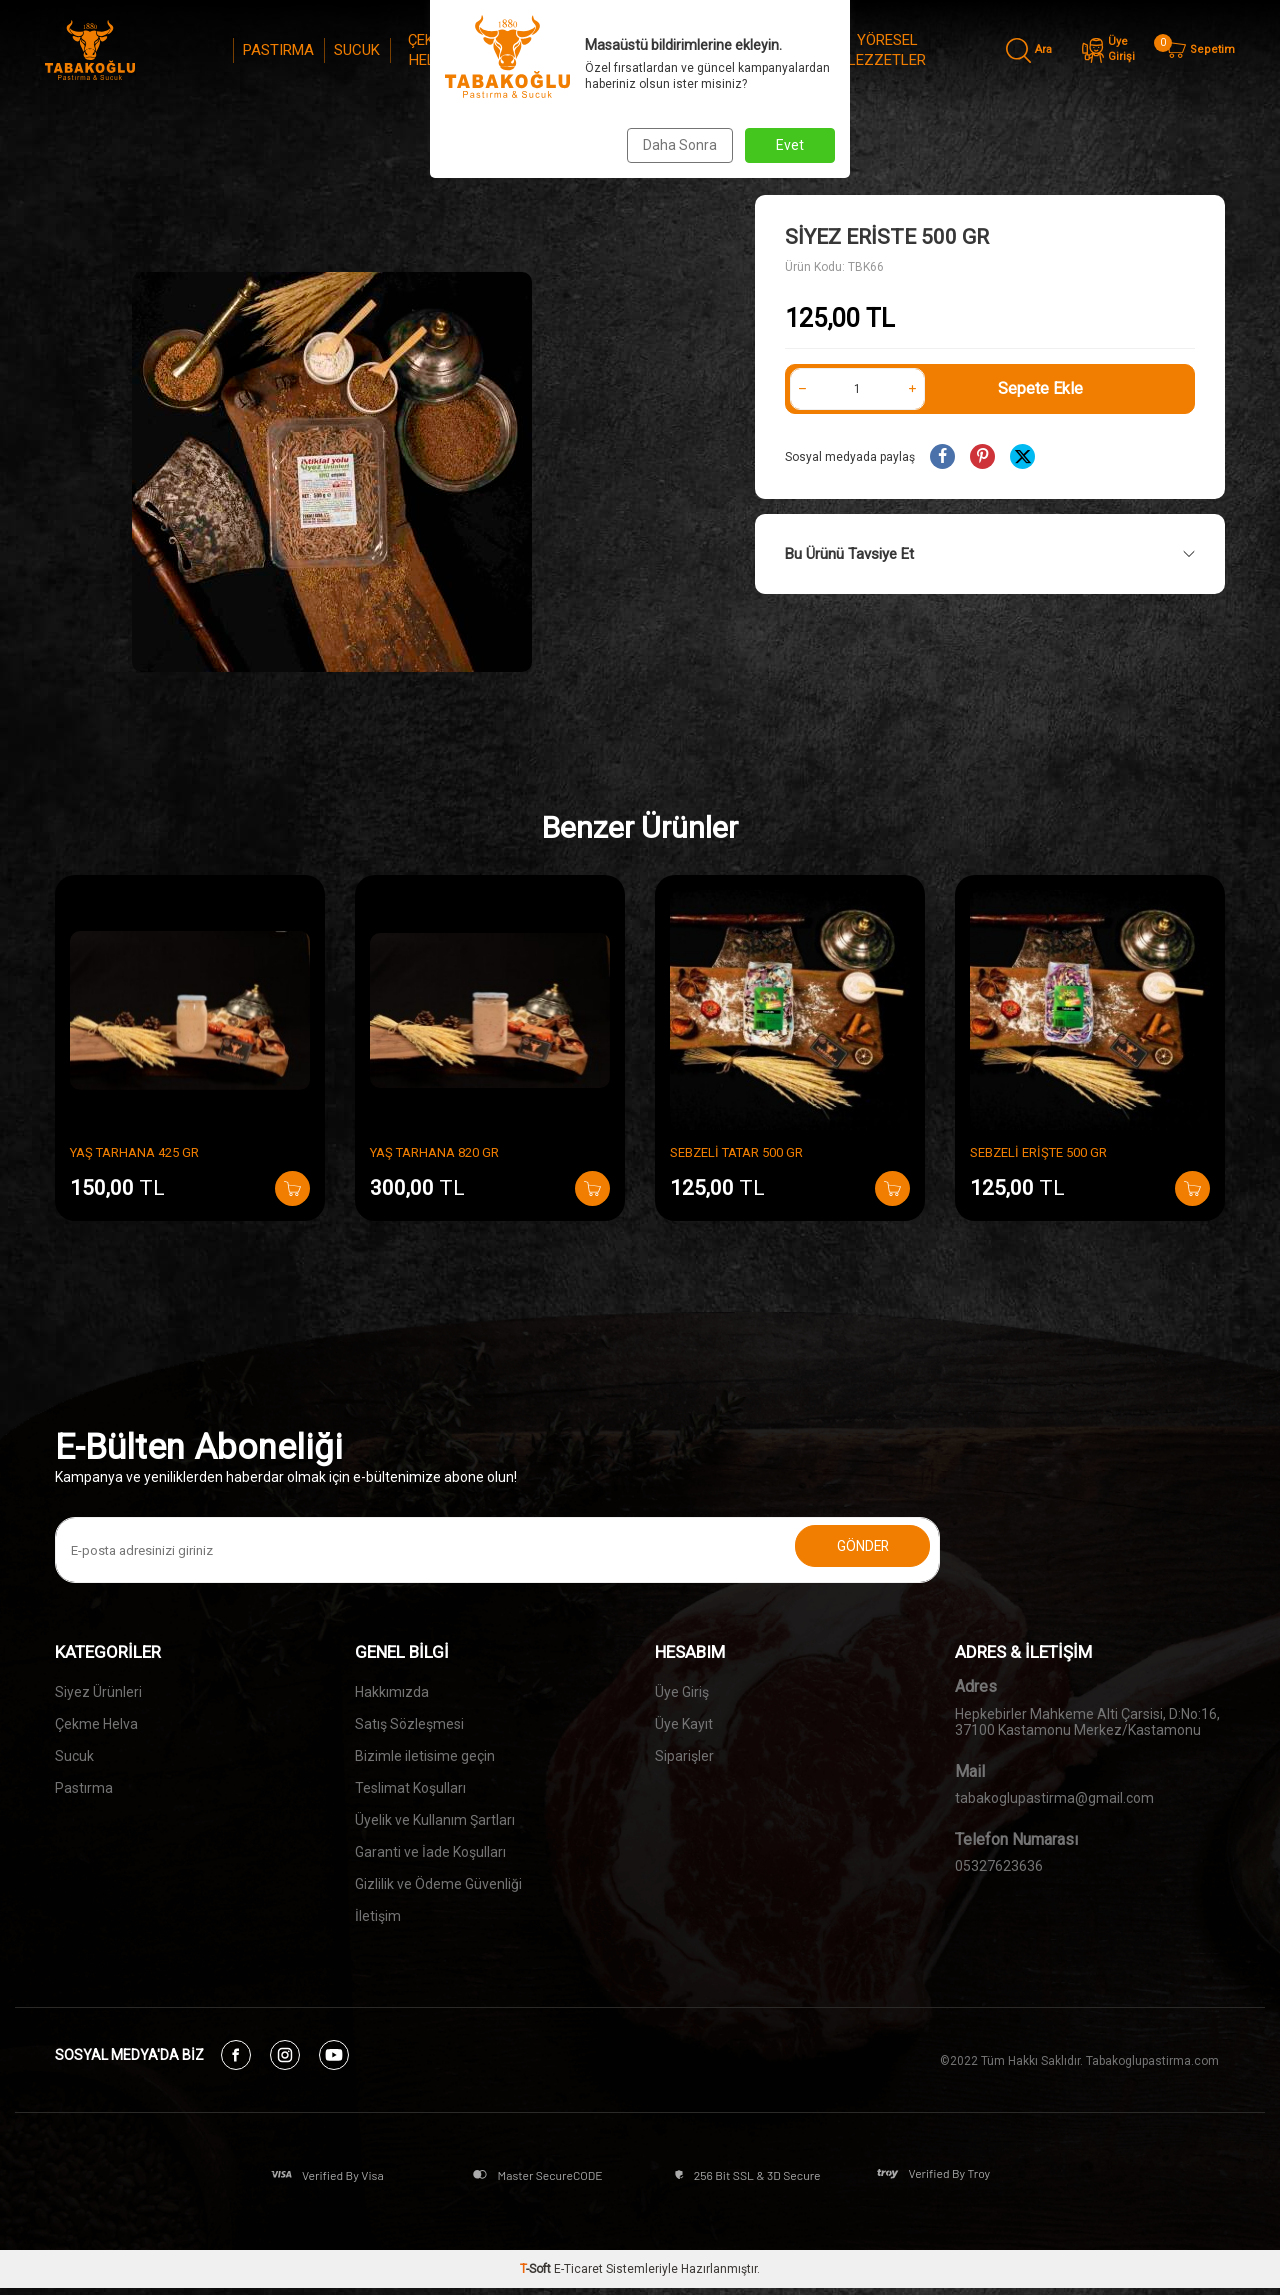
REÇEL (661, 50)
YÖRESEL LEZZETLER (887, 50)
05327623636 (999, 1866)
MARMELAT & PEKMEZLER (760, 50)
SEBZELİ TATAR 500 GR (736, 1152)
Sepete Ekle (1040, 388)
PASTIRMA (278, 50)
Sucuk (74, 1756)
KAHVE (596, 50)
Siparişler (684, 1756)
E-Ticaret (578, 2276)
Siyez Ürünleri (98, 1692)
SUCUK (357, 50)
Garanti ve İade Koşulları (430, 1852)
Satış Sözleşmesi (409, 1724)
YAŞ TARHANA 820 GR (434, 1152)
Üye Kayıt (684, 1724)
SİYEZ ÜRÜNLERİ (517, 50)
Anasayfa (482, 150)
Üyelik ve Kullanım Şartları (435, 1820)
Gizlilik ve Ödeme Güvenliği (438, 1884)
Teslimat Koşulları (410, 1788)
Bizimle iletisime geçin (425, 1756)
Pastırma (84, 1788)
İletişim (378, 1916)
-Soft (537, 2276)
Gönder (850, 1550)
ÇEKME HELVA (431, 50)
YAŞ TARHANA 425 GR (134, 1152)
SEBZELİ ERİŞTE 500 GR (1038, 1152)
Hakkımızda (392, 1692)
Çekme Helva (96, 1724)
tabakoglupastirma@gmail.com (1054, 1798)
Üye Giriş (682, 1692)
